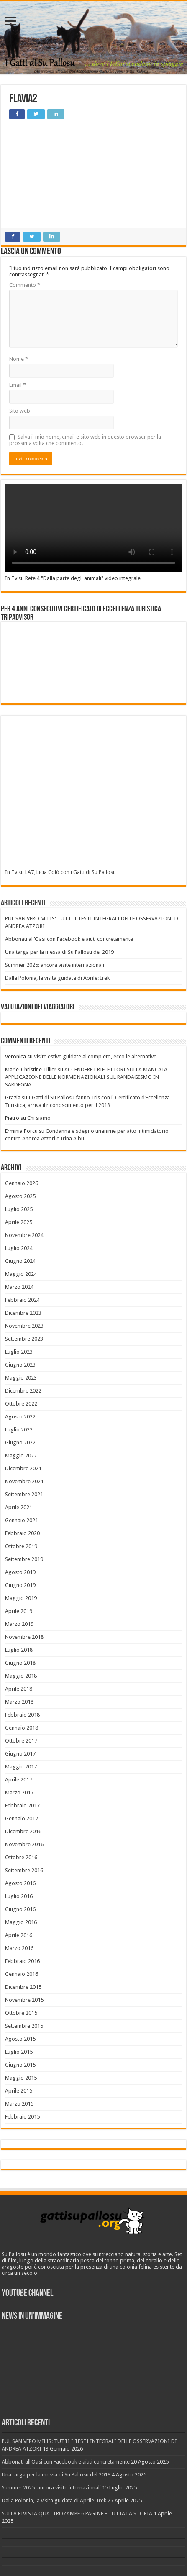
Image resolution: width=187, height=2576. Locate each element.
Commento (24, 285)
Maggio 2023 (21, 1378)
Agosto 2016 (20, 1883)
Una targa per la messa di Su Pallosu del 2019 (59, 952)
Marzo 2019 (19, 1624)
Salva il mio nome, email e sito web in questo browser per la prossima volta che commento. (85, 440)
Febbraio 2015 (22, 2116)
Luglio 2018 (19, 1650)
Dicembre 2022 (23, 1391)
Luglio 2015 (19, 2052)
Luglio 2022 (19, 1429)
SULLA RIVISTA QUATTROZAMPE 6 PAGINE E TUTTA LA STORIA (77, 2513)
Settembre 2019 (24, 1559)
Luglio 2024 (19, 1248)
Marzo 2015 (19, 2104)
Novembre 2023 (24, 1326)
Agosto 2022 (20, 1416)
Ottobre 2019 (21, 1546)
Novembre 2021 (24, 1481)
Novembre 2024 (24, 1235)
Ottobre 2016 (21, 1857)
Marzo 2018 (19, 1702)
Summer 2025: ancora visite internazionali (54, 965)
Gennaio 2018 (21, 1728)
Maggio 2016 (21, 1922)
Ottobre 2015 (21, 2013)
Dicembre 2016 (23, 1831)
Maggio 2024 (21, 1274)
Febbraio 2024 (22, 1300)
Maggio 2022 (21, 1455)
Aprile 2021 (18, 1507)
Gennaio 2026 (21, 1183)
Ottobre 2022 (21, 1403)
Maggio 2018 (21, 1676)
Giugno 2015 (20, 2065)
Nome (18, 359)
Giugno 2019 (20, 1585)
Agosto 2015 (20, 2039)
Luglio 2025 (19, 1209)
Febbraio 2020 (22, 1533)
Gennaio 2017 (21, 1818)
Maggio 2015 (21, 2078)
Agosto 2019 (20, 1572)
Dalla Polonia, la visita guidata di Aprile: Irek (57, 978)
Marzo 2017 (19, 1792)
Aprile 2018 (18, 1689)
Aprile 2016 (18, 1935)
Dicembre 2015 (23, 1987)
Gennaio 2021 (21, 1520)
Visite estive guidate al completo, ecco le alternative (95, 1056)
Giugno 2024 (20, 1261)
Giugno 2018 (20, 1663)
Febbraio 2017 (22, 1805)
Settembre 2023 (24, 1339)
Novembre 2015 (24, 2000)
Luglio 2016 (19, 1896)
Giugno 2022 (20, 1442)
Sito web (19, 411)
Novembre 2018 (24, 1637)
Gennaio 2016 (21, 1974)
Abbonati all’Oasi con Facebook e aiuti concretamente (69, 939)
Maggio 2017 (21, 1766)
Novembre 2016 (24, 1844)
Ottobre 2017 (21, 1741)
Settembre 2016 (24, 1870)
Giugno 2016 (20, 1909)
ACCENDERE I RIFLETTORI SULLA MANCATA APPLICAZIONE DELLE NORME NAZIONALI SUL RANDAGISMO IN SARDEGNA (86, 1077)
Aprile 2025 (18, 1222)
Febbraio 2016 (22, 1961)
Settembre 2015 (24, 2026)
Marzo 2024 (19, 1287)
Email (17, 385)
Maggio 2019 (21, 1598)
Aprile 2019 (18, 1611)
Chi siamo (39, 1118)
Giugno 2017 (20, 1754)
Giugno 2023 (20, 1365)
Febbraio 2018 (22, 1715)
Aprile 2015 (18, 2091)
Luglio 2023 (19, 1352)
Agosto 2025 (20, 1196)
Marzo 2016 (19, 1948)
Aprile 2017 (18, 1779)
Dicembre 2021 (23, 1468)
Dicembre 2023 (23, 1313)
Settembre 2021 (24, 1494)
